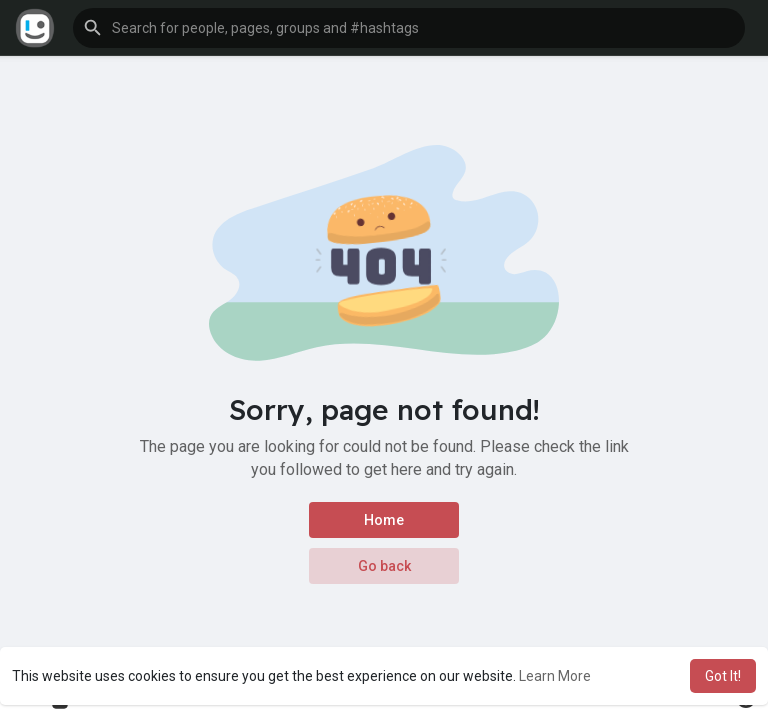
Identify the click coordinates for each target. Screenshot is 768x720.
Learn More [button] (555, 676)
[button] (409, 28)
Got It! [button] (723, 676)
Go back (384, 566)
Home (384, 520)
